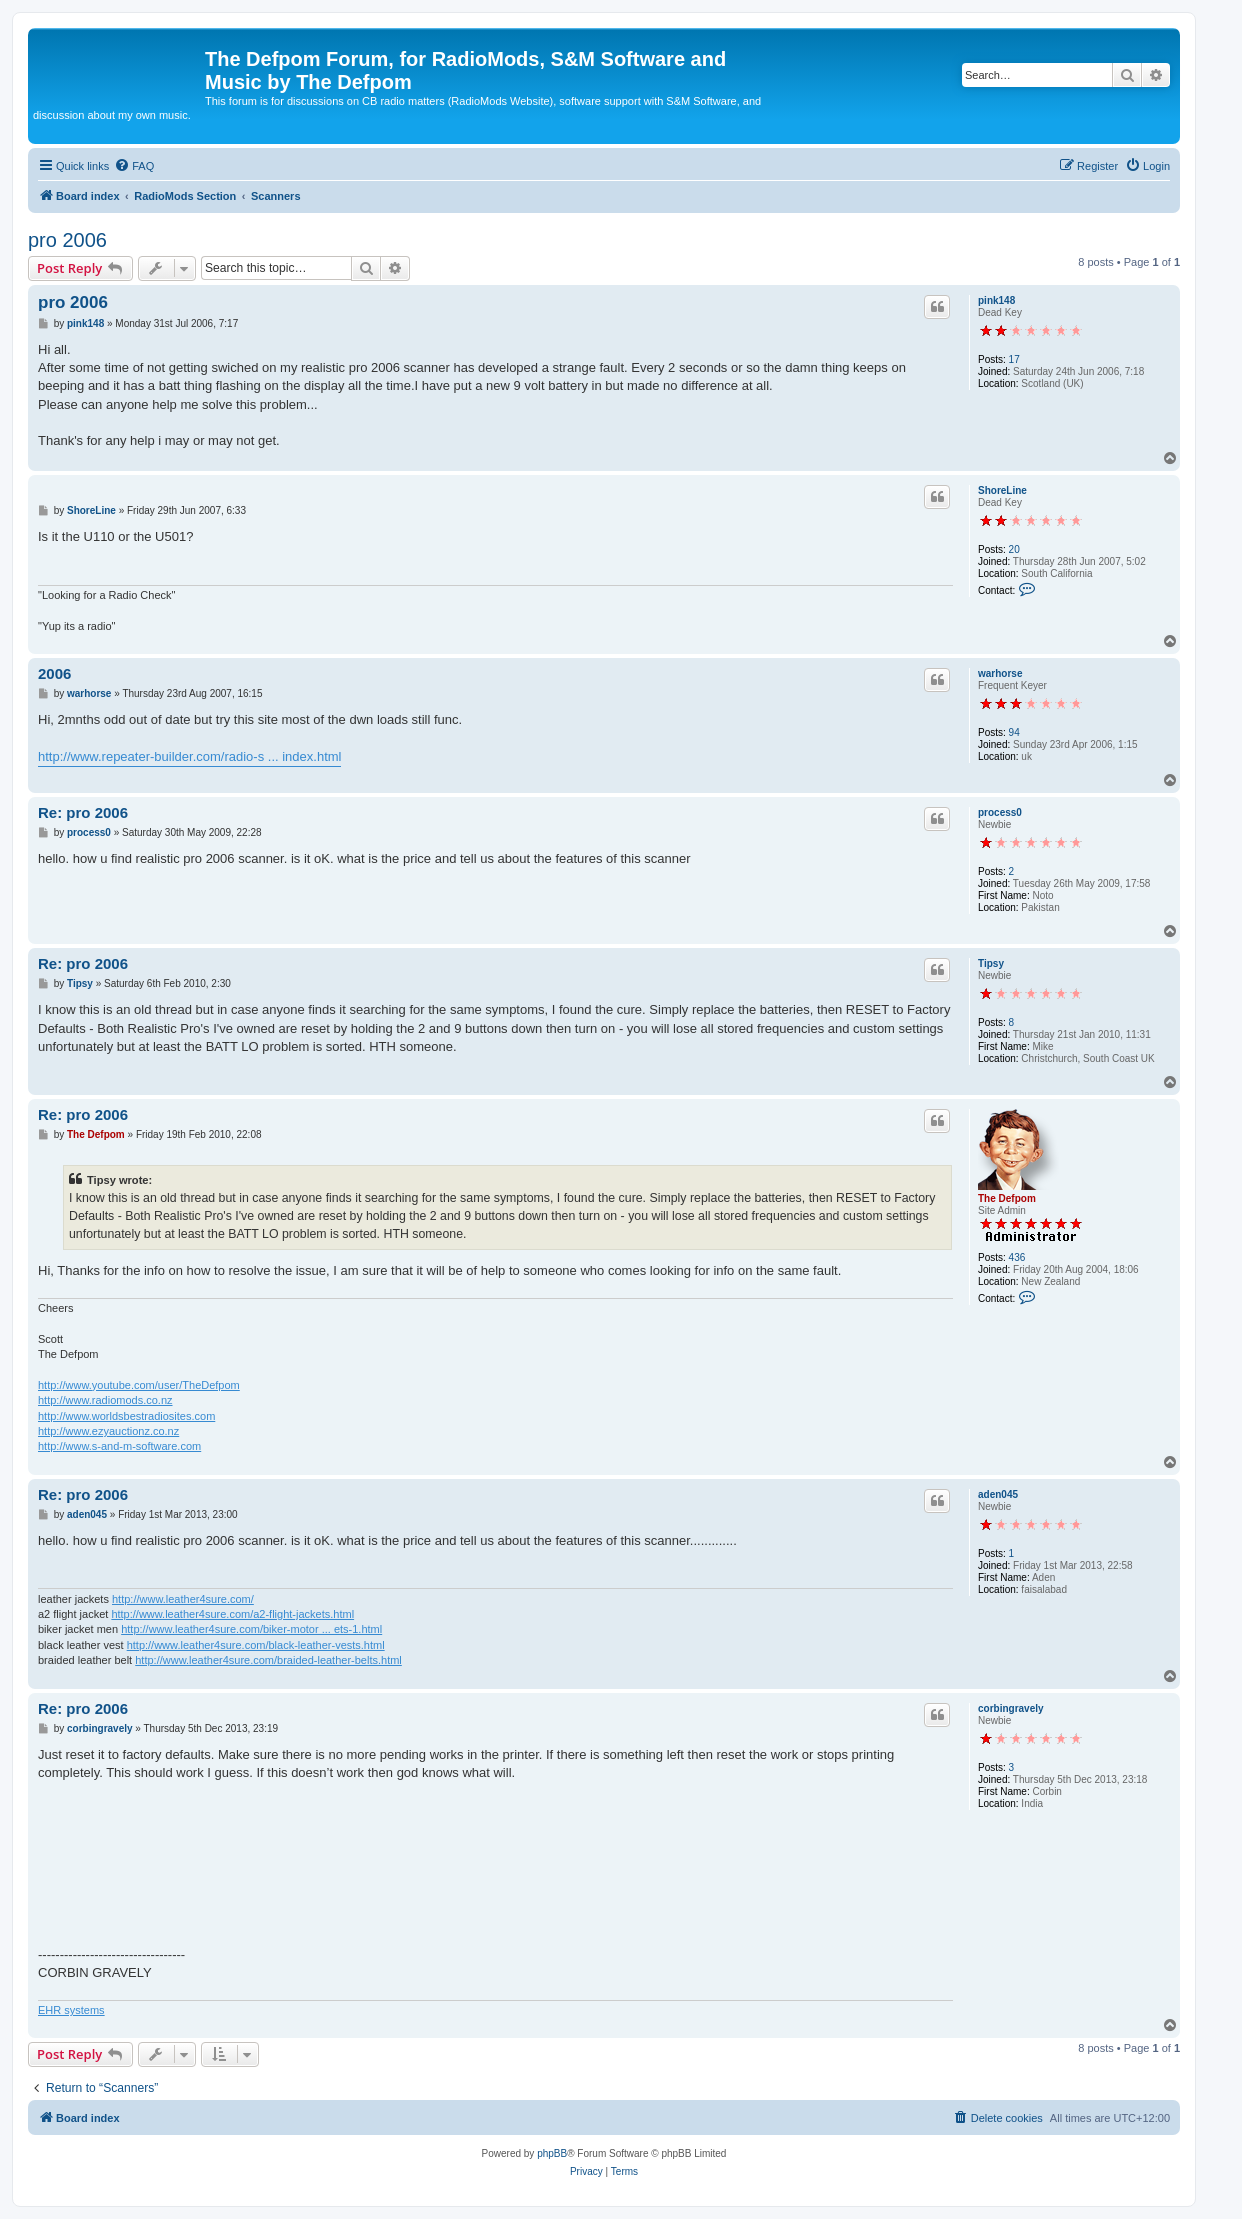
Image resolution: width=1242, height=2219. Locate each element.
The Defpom (1007, 1198)
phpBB (552, 2153)
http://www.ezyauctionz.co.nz (108, 1431)
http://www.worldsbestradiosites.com (126, 1416)
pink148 (996, 300)
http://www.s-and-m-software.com (119, 1446)
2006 (54, 673)
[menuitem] (134, 166)
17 (1014, 359)
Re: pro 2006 (83, 812)
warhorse (1000, 673)
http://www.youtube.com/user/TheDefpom (139, 1385)
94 (1014, 732)
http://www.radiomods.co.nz (105, 1400)
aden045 (998, 1494)
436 (1017, 1257)
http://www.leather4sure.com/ (183, 1599)
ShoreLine (1002, 490)
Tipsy (991, 963)
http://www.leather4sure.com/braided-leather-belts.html (268, 1660)
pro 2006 (67, 240)
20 (1014, 549)
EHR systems (71, 2010)
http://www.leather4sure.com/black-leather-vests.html (256, 1645)
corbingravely (1011, 1708)
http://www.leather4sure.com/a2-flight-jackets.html (232, 1614)
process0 (1000, 812)
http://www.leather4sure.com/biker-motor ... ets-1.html (251, 1629)
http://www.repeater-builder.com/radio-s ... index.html (189, 756)
